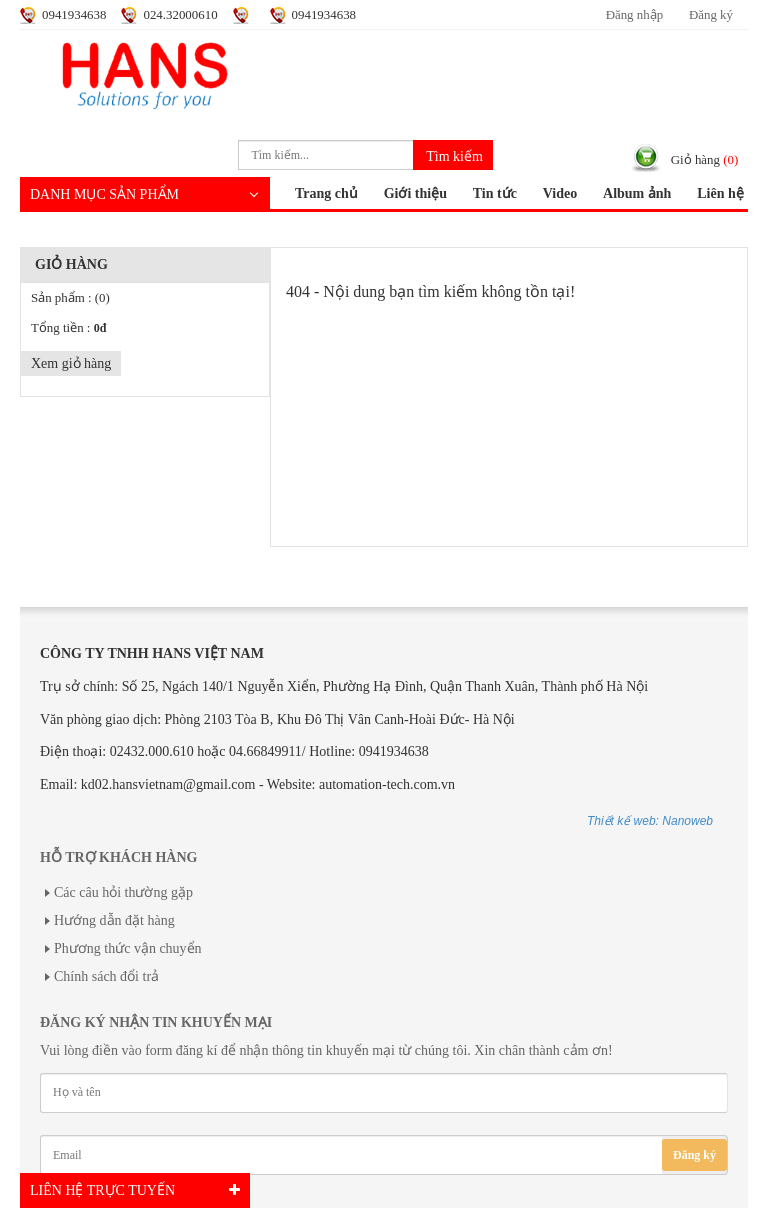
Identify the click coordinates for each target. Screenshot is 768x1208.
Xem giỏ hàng (71, 363)
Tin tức (495, 193)
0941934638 (74, 15)
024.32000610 (180, 15)
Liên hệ (720, 193)
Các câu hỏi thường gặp (123, 892)
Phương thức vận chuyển (128, 948)
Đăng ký (711, 15)
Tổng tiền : (68, 328)
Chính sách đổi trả (106, 976)
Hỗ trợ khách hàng (118, 857)
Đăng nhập (634, 15)
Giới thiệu (415, 193)
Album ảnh (637, 193)
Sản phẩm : (70, 298)
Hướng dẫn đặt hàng (114, 920)
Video (560, 193)
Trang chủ (326, 193)
